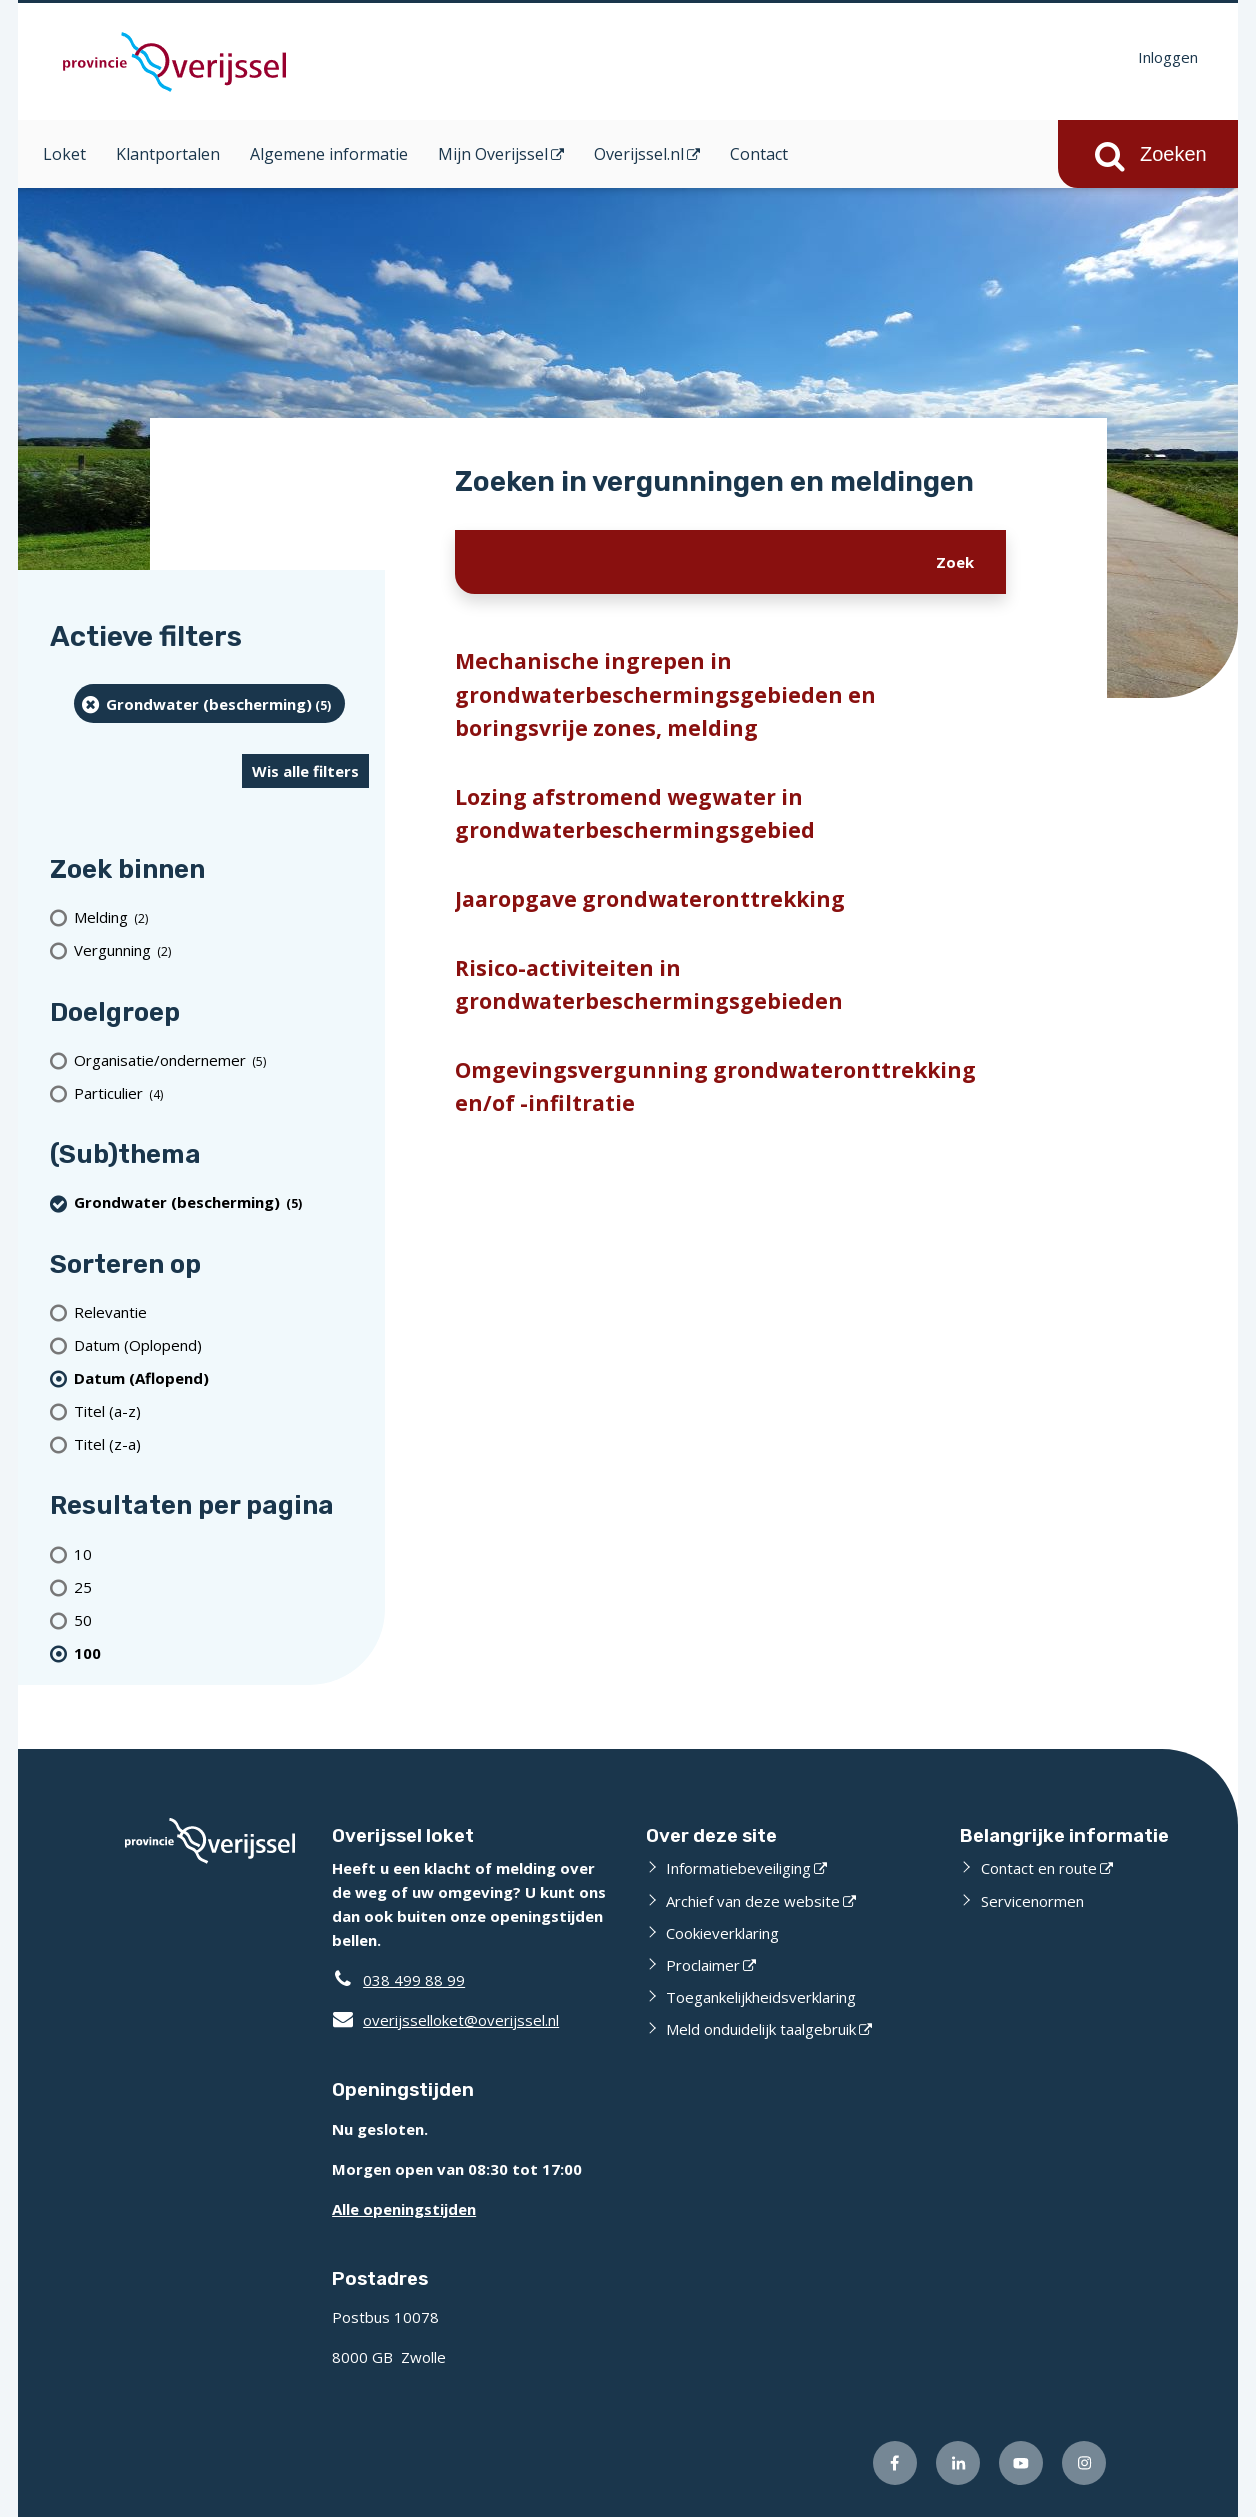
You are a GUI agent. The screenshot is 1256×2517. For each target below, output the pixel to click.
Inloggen (1168, 57)
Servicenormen (1032, 1901)
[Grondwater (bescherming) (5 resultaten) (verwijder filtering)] (209, 703)
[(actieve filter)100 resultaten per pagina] (221, 1652)
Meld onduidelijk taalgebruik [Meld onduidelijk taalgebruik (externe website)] (761, 2029)
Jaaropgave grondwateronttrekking (650, 899)
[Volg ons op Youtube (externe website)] (1021, 2463)
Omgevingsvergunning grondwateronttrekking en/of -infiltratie (715, 1087)
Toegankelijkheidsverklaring (761, 1997)
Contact (759, 154)
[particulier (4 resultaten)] (221, 1092)
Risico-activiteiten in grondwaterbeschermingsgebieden (649, 985)
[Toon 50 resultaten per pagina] (221, 1619)
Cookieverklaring (722, 1933)
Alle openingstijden (404, 2209)
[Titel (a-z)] (221, 1410)
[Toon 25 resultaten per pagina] (221, 1586)
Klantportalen (168, 154)
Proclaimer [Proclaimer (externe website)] (703, 1965)
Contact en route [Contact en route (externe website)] (1039, 1868)
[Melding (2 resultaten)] (221, 917)
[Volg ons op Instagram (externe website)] (1084, 2463)
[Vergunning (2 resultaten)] (221, 950)
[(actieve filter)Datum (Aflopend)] (221, 1377)
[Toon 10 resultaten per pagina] (221, 1553)
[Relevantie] (221, 1311)
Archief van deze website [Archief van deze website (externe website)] (753, 1901)
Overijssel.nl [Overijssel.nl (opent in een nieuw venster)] (639, 154)
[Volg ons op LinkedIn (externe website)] (958, 2463)
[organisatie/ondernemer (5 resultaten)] (221, 1059)
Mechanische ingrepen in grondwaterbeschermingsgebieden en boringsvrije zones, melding (665, 694)
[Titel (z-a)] (221, 1443)
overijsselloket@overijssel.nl (445, 2020)
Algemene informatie (329, 154)
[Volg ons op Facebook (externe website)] (895, 2463)
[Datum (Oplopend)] (221, 1344)
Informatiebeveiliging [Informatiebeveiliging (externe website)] (738, 1868)
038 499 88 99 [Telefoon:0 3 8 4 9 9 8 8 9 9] (414, 1980)
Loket (64, 154)
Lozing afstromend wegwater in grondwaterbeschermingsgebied (635, 814)
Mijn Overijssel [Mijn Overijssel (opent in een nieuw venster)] (493, 154)
